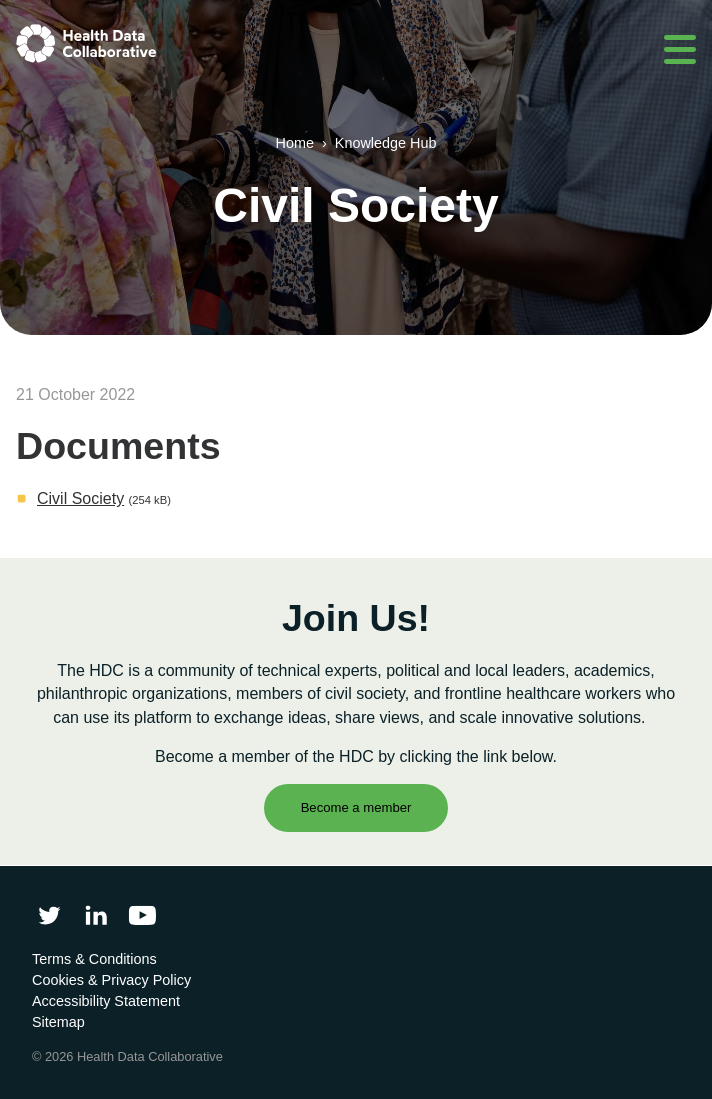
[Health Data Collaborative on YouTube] (142, 915)
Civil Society (80, 498)
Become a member (356, 807)
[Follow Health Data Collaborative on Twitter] (49, 915)
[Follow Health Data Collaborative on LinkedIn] (95, 915)
